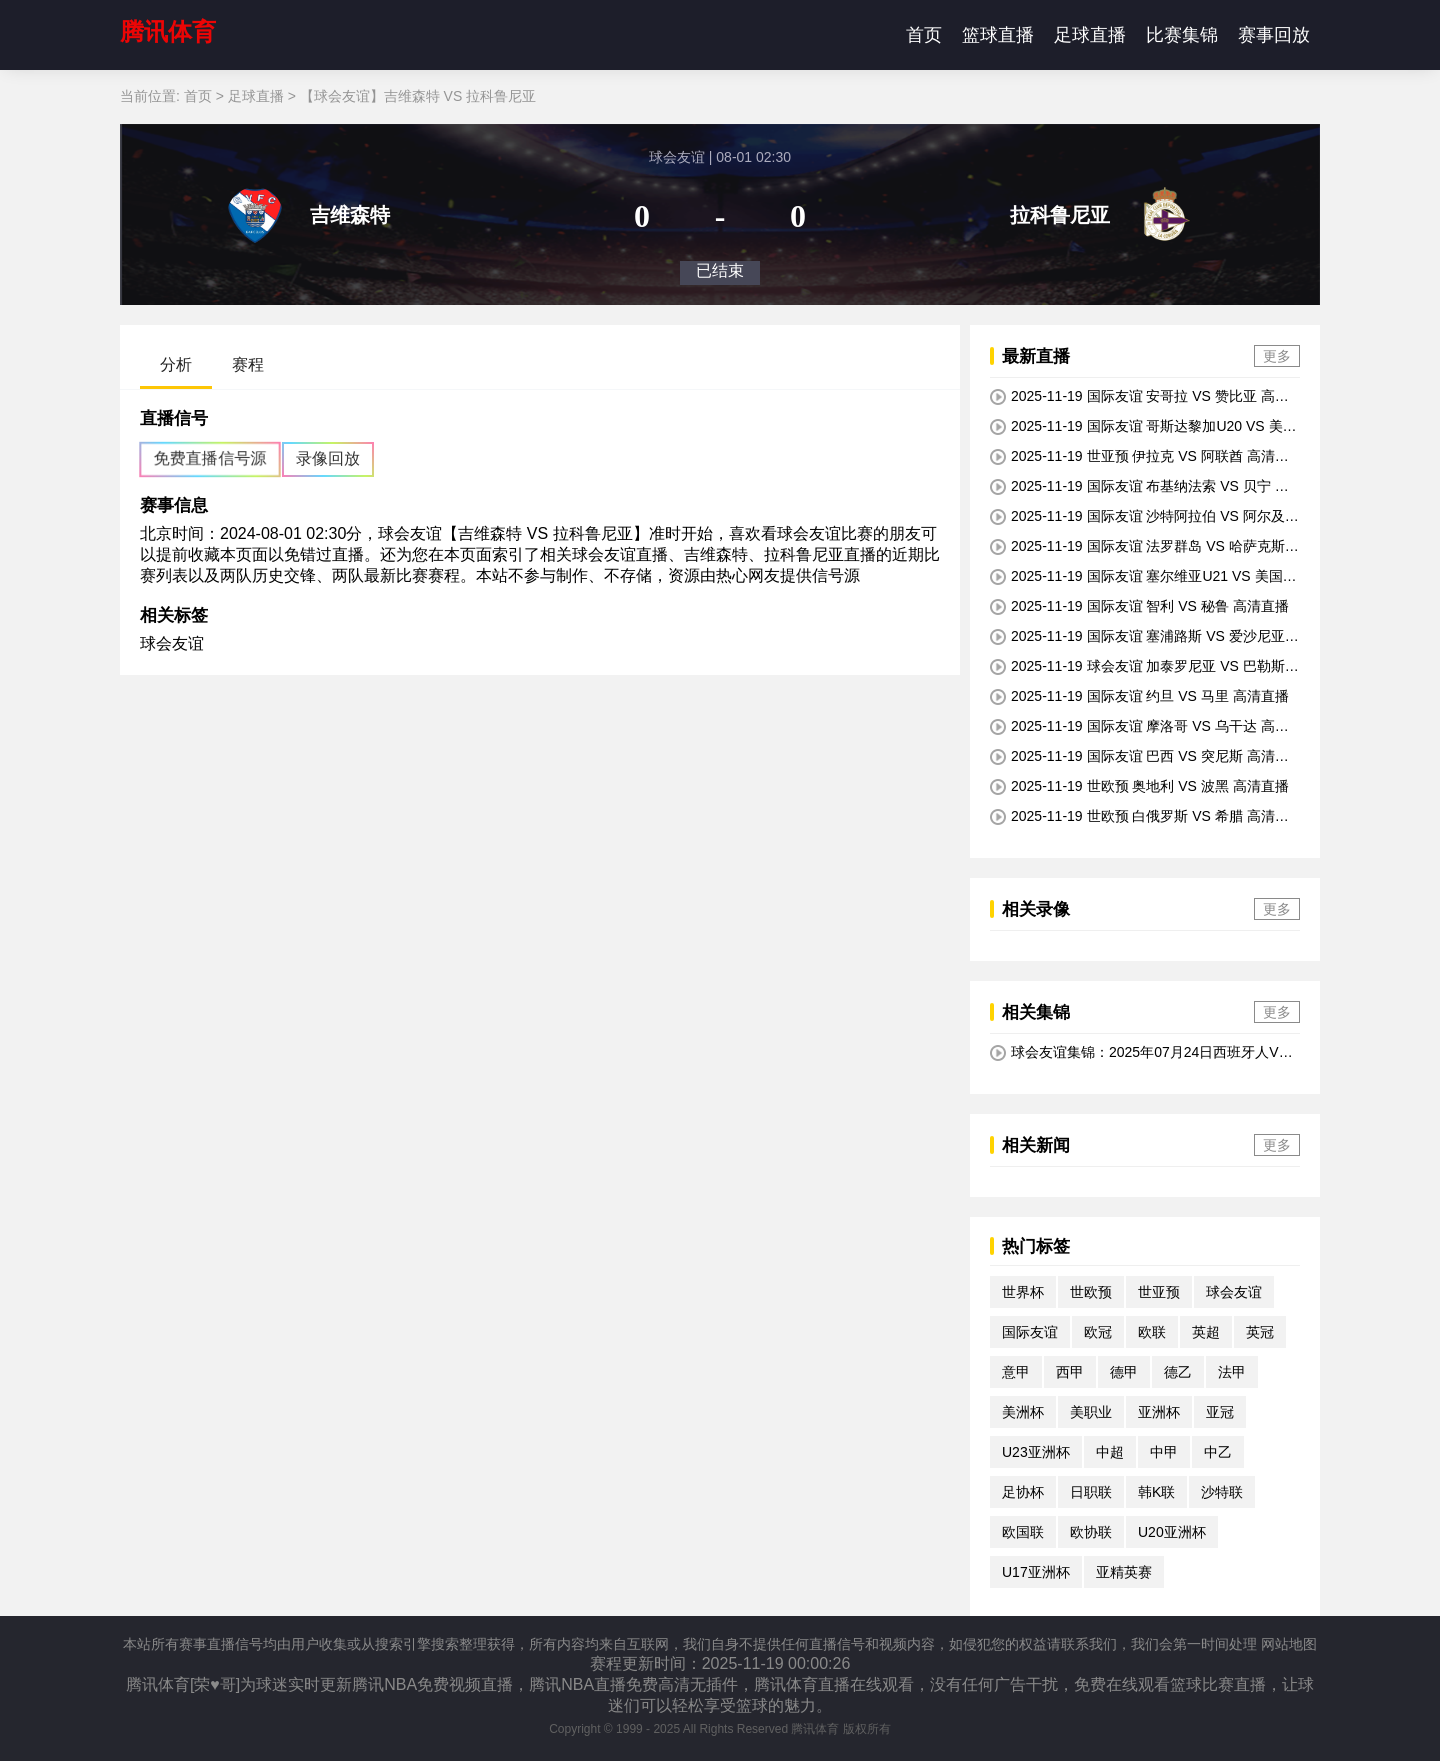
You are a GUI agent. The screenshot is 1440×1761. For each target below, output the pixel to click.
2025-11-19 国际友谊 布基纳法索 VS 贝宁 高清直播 (1139, 487)
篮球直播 (998, 35)
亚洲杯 (1159, 1412)
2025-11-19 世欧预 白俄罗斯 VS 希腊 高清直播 (1139, 817)
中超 (1110, 1452)
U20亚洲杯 (1172, 1532)
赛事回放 (1274, 35)
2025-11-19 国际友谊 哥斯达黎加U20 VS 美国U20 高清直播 (1143, 427)
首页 (924, 35)
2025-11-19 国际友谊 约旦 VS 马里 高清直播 (1139, 696)
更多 (1277, 356)
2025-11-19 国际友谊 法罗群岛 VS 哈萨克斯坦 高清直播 (1144, 547)
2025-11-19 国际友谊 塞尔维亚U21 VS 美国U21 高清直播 (1141, 577)
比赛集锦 (1182, 35)
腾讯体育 (168, 31)
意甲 (1016, 1372)
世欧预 (1091, 1292)
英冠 (1260, 1332)
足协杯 (1023, 1492)
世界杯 (1023, 1292)
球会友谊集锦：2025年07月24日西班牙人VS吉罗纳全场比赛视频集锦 (1139, 1053)
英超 (1206, 1332)
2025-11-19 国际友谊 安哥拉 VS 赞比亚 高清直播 (1139, 397)
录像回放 (328, 458)
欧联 (1152, 1332)
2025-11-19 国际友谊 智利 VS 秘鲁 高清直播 (1139, 606)
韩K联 (1156, 1492)
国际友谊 (1030, 1332)
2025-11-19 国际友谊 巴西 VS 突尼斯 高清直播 (1139, 757)
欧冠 (1098, 1332)
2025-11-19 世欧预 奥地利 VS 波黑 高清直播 (1139, 786)
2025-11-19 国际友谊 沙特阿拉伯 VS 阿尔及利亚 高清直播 (1144, 517)
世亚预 (1159, 1292)
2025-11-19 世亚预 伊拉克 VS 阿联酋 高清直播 (1139, 457)
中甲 (1164, 1452)
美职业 (1091, 1412)
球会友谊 (172, 643)
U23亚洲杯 (1036, 1452)
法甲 (1232, 1372)
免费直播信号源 (209, 458)
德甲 (1124, 1372)
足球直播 (1090, 35)
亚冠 (1220, 1412)
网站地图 (1289, 1644)
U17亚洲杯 (1036, 1572)
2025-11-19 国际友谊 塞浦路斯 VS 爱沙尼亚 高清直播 (1137, 637)
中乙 (1218, 1452)
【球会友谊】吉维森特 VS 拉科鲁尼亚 (418, 96)
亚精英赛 (1124, 1572)
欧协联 (1091, 1532)
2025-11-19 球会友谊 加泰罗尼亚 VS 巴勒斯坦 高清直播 (1144, 667)
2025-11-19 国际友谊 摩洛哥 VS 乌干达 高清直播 (1139, 727)
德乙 (1178, 1372)
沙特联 (1222, 1492)
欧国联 (1023, 1532)
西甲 (1070, 1372)
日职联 (1091, 1492)
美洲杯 (1023, 1412)
